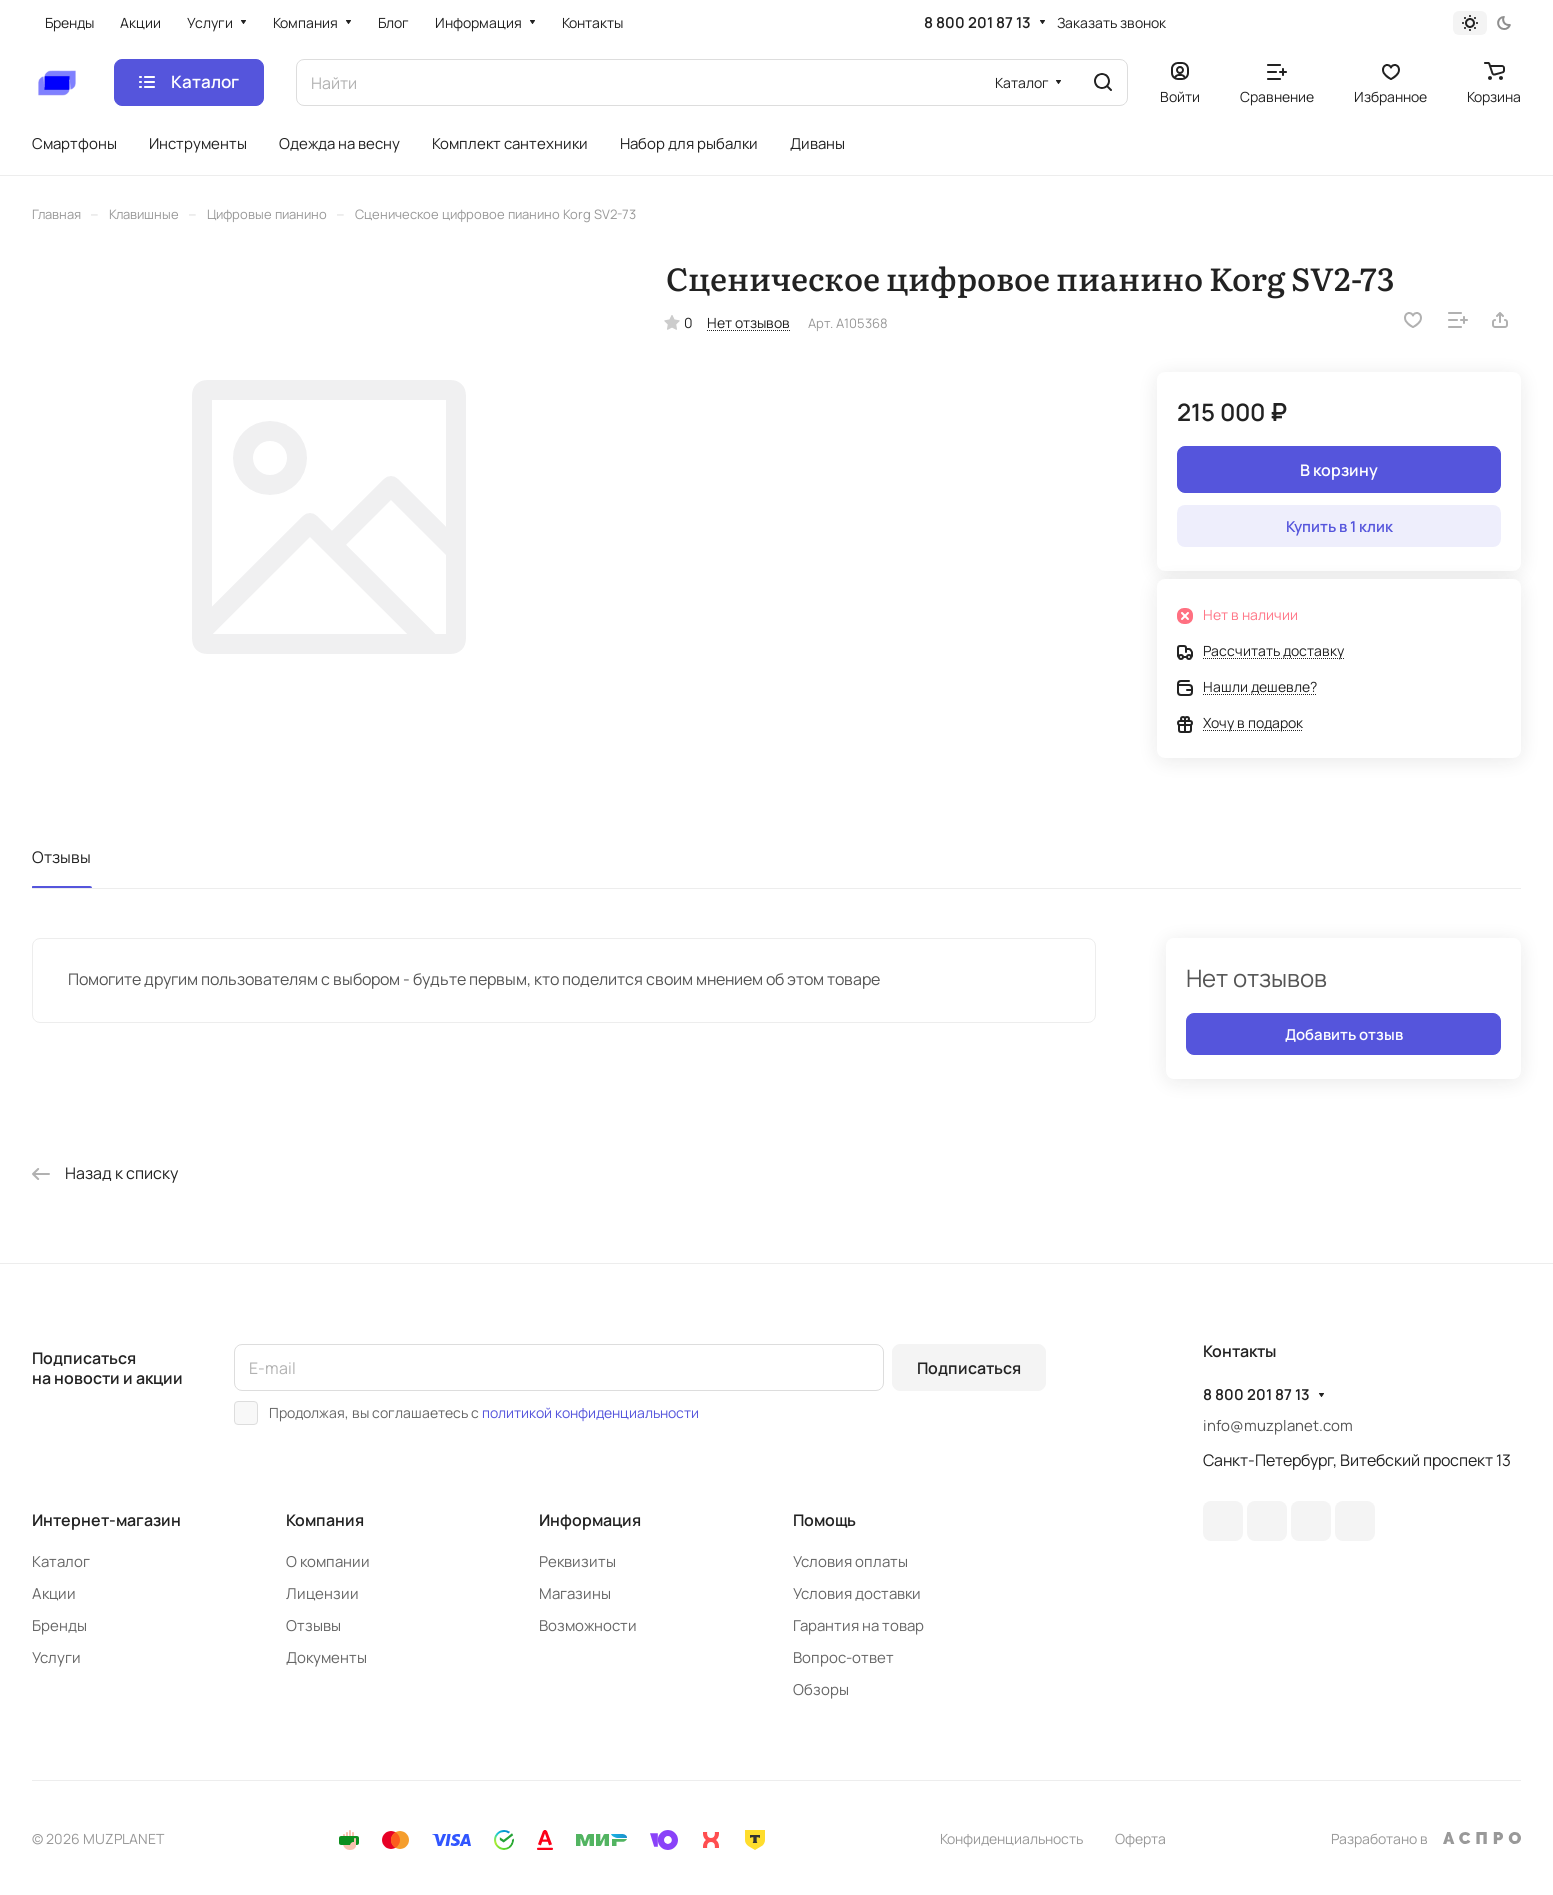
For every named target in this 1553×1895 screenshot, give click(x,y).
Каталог (61, 1561)
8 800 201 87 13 (977, 23)
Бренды (59, 1625)
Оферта (1140, 1838)
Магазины (575, 1593)
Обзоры (821, 1689)
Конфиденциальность (1011, 1838)
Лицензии (322, 1593)
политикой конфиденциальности (590, 1412)
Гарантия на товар (858, 1625)
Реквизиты (577, 1561)
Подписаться (969, 1368)
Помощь (824, 1520)
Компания (325, 1520)
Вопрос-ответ (843, 1657)
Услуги (56, 1657)
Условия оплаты (850, 1561)
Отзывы (61, 857)
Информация (590, 1520)
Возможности (588, 1625)
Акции (54, 1593)
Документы (326, 1657)
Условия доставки (857, 1593)
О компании (328, 1561)
